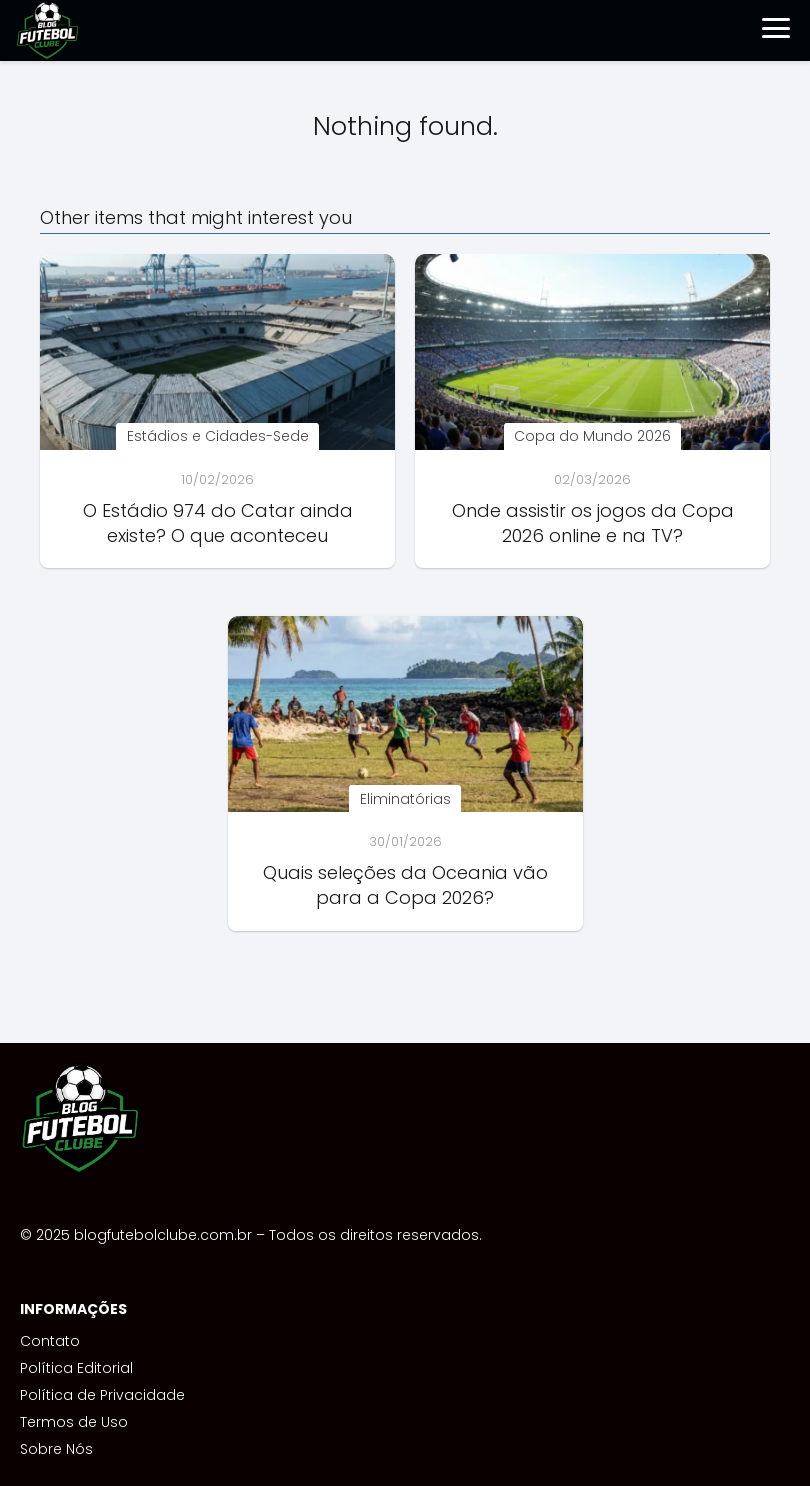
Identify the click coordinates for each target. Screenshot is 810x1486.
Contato (50, 1341)
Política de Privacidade (102, 1395)
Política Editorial (76, 1368)
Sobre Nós (56, 1449)
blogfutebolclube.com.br (163, 1235)
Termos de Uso (74, 1422)
